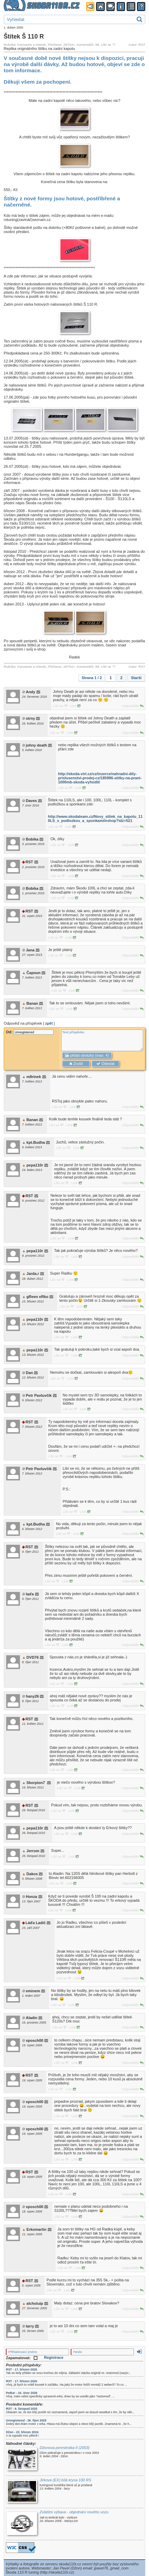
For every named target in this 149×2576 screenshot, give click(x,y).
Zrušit (76, 1064)
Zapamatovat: (21, 2358)
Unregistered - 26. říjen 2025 (26, 2420)
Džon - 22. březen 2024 (22, 2432)
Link (75, 706)
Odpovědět (132, 706)
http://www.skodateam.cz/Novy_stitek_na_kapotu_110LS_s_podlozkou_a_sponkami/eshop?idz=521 (95, 818)
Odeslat (105, 1064)
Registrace (53, 2357)
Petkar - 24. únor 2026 (21, 2393)
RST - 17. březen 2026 (21, 2369)
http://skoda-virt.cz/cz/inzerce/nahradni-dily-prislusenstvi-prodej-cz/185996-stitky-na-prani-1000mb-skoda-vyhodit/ (100, 778)
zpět (49, 1023)
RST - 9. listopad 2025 (21, 2408)
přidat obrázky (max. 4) (87, 1055)
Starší (136, 678)
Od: (30, 1032)
